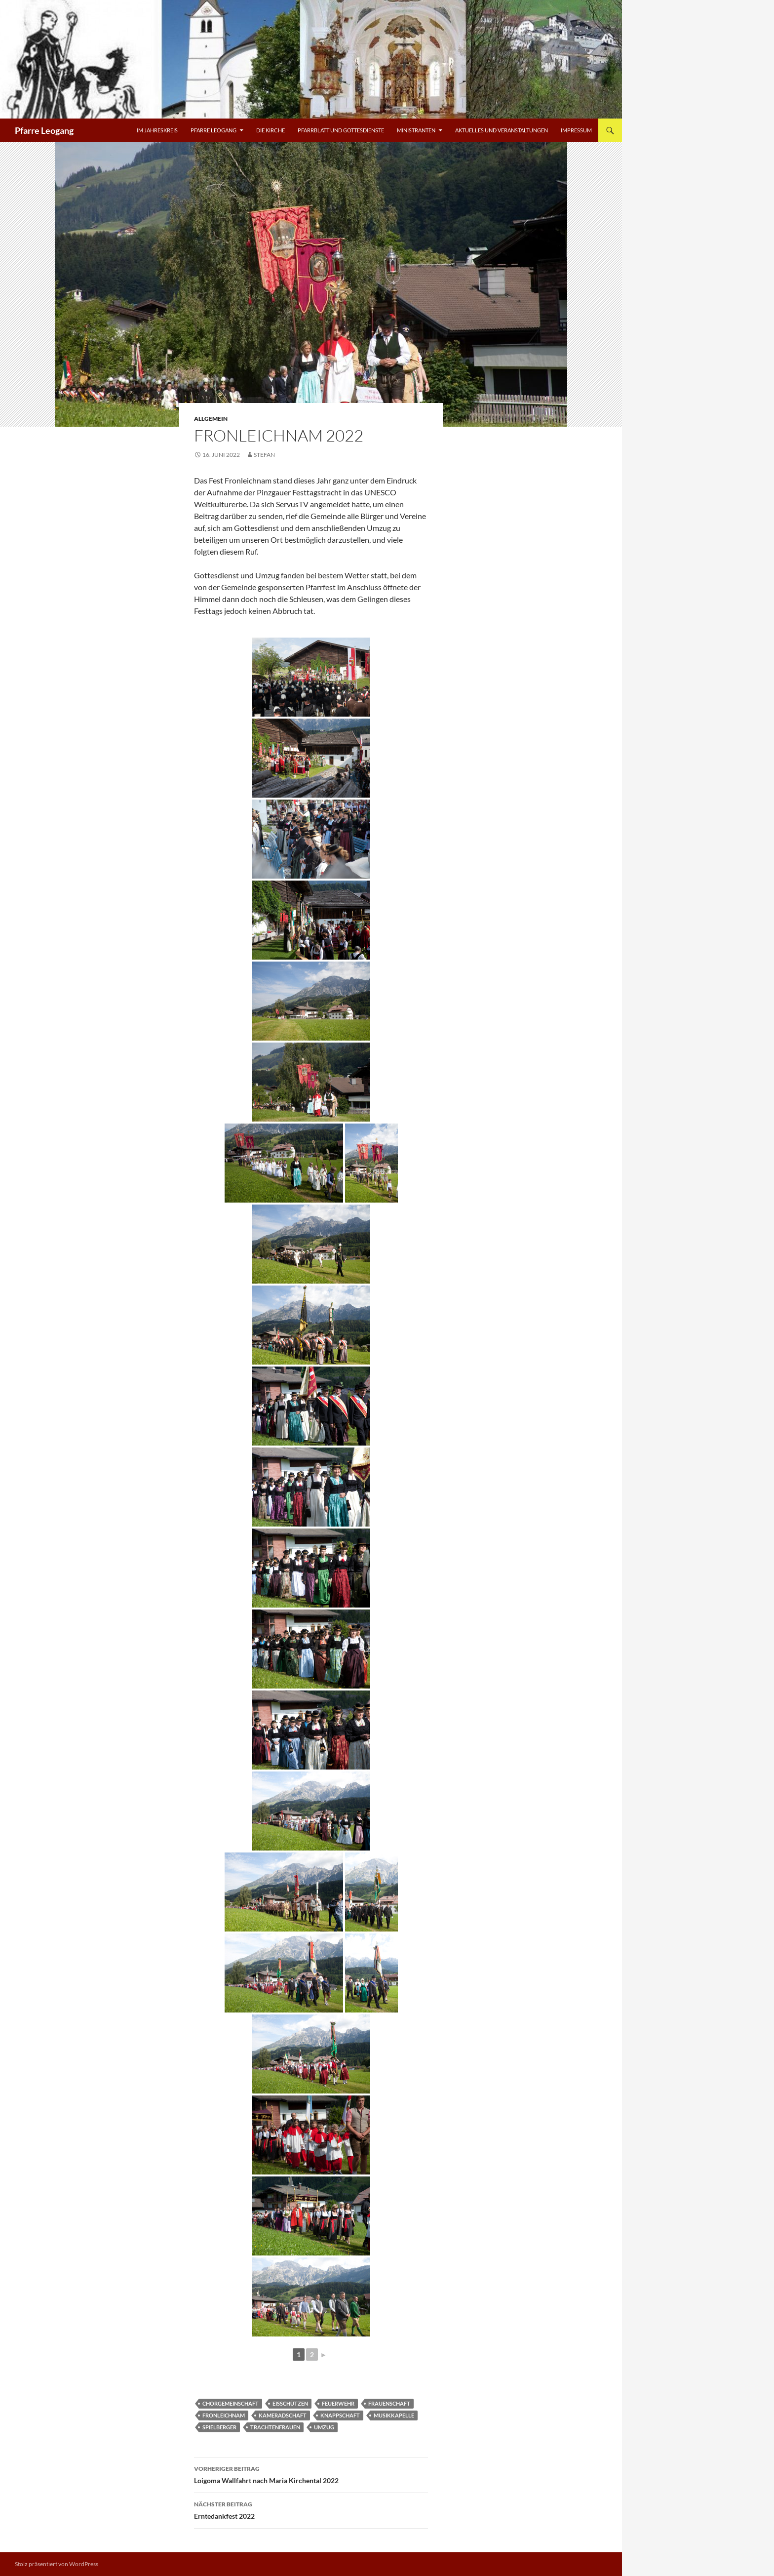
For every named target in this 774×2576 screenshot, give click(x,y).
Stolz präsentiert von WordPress (56, 2564)
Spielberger (219, 2427)
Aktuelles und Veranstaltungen (501, 130)
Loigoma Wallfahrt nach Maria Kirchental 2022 (311, 2474)
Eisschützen (290, 2403)
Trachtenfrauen (275, 2427)
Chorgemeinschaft (230, 2403)
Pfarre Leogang (44, 130)
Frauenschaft (389, 2403)
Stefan (264, 454)
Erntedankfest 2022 (311, 2509)
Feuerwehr (338, 2403)
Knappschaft (340, 2415)
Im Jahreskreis (157, 130)
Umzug (324, 2427)
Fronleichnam (223, 2415)
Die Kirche (270, 130)
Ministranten (416, 130)
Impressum (576, 130)
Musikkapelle (394, 2415)
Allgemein (211, 418)
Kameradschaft (283, 2415)
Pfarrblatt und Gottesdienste (341, 130)
